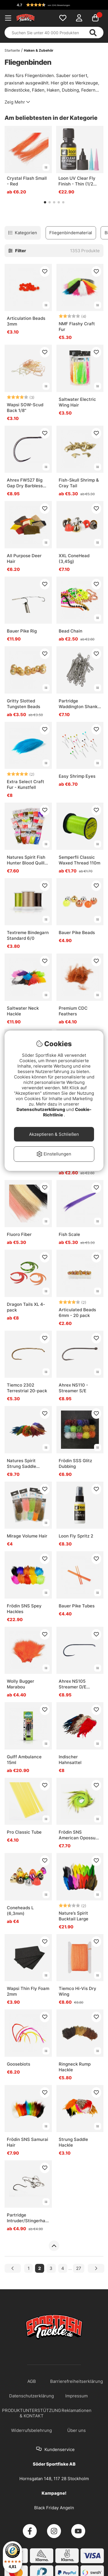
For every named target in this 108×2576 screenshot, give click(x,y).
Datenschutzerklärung (41, 1109)
